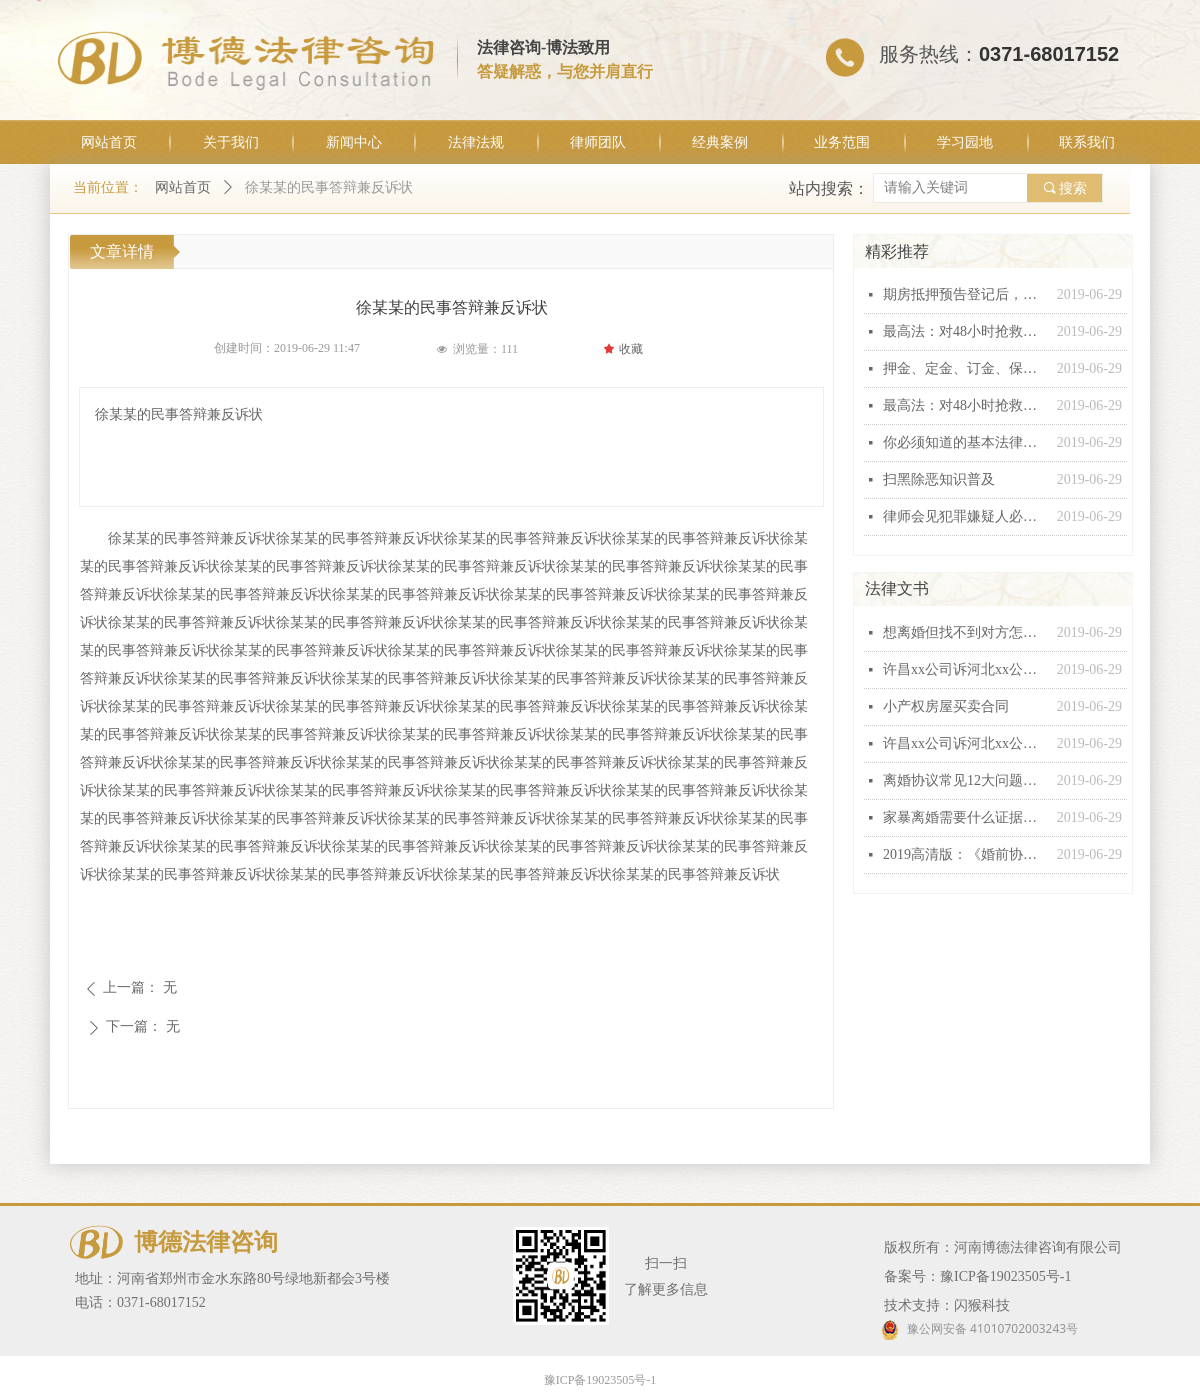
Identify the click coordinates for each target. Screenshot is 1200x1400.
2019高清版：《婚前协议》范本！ (965, 854)
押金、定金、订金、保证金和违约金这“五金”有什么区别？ (965, 368)
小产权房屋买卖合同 (946, 706)
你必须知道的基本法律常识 (965, 442)
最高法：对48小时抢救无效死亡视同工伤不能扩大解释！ (965, 331)
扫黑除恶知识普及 (939, 479)
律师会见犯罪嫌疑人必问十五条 (965, 516)
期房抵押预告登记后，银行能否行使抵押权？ (965, 294)
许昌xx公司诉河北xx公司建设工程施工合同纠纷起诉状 (965, 669)
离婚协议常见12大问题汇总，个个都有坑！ (965, 780)
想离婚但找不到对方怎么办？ (965, 632)
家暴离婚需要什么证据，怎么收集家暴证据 (965, 817)
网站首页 (183, 187)
